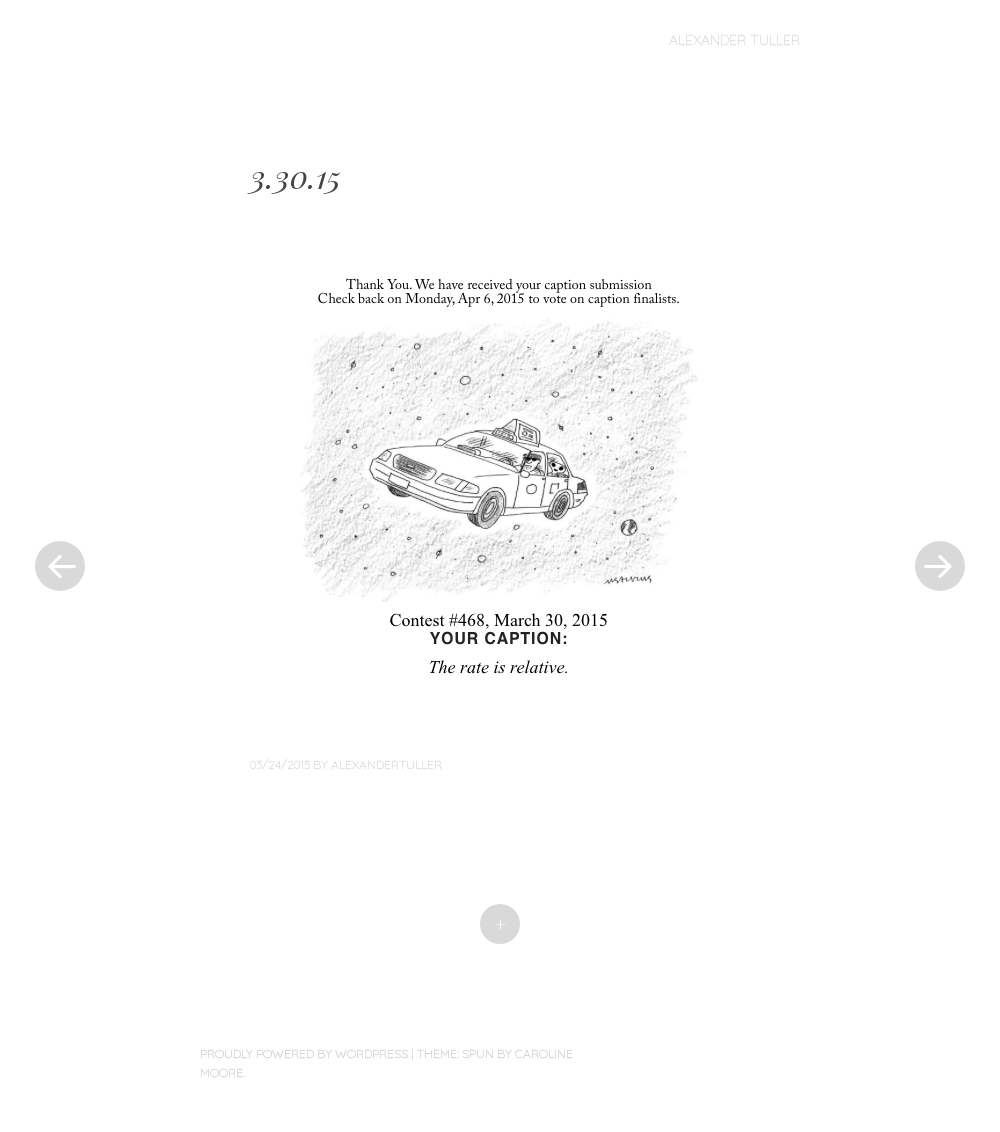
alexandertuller (386, 764)
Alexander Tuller (734, 40)
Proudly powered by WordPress (304, 1053)
